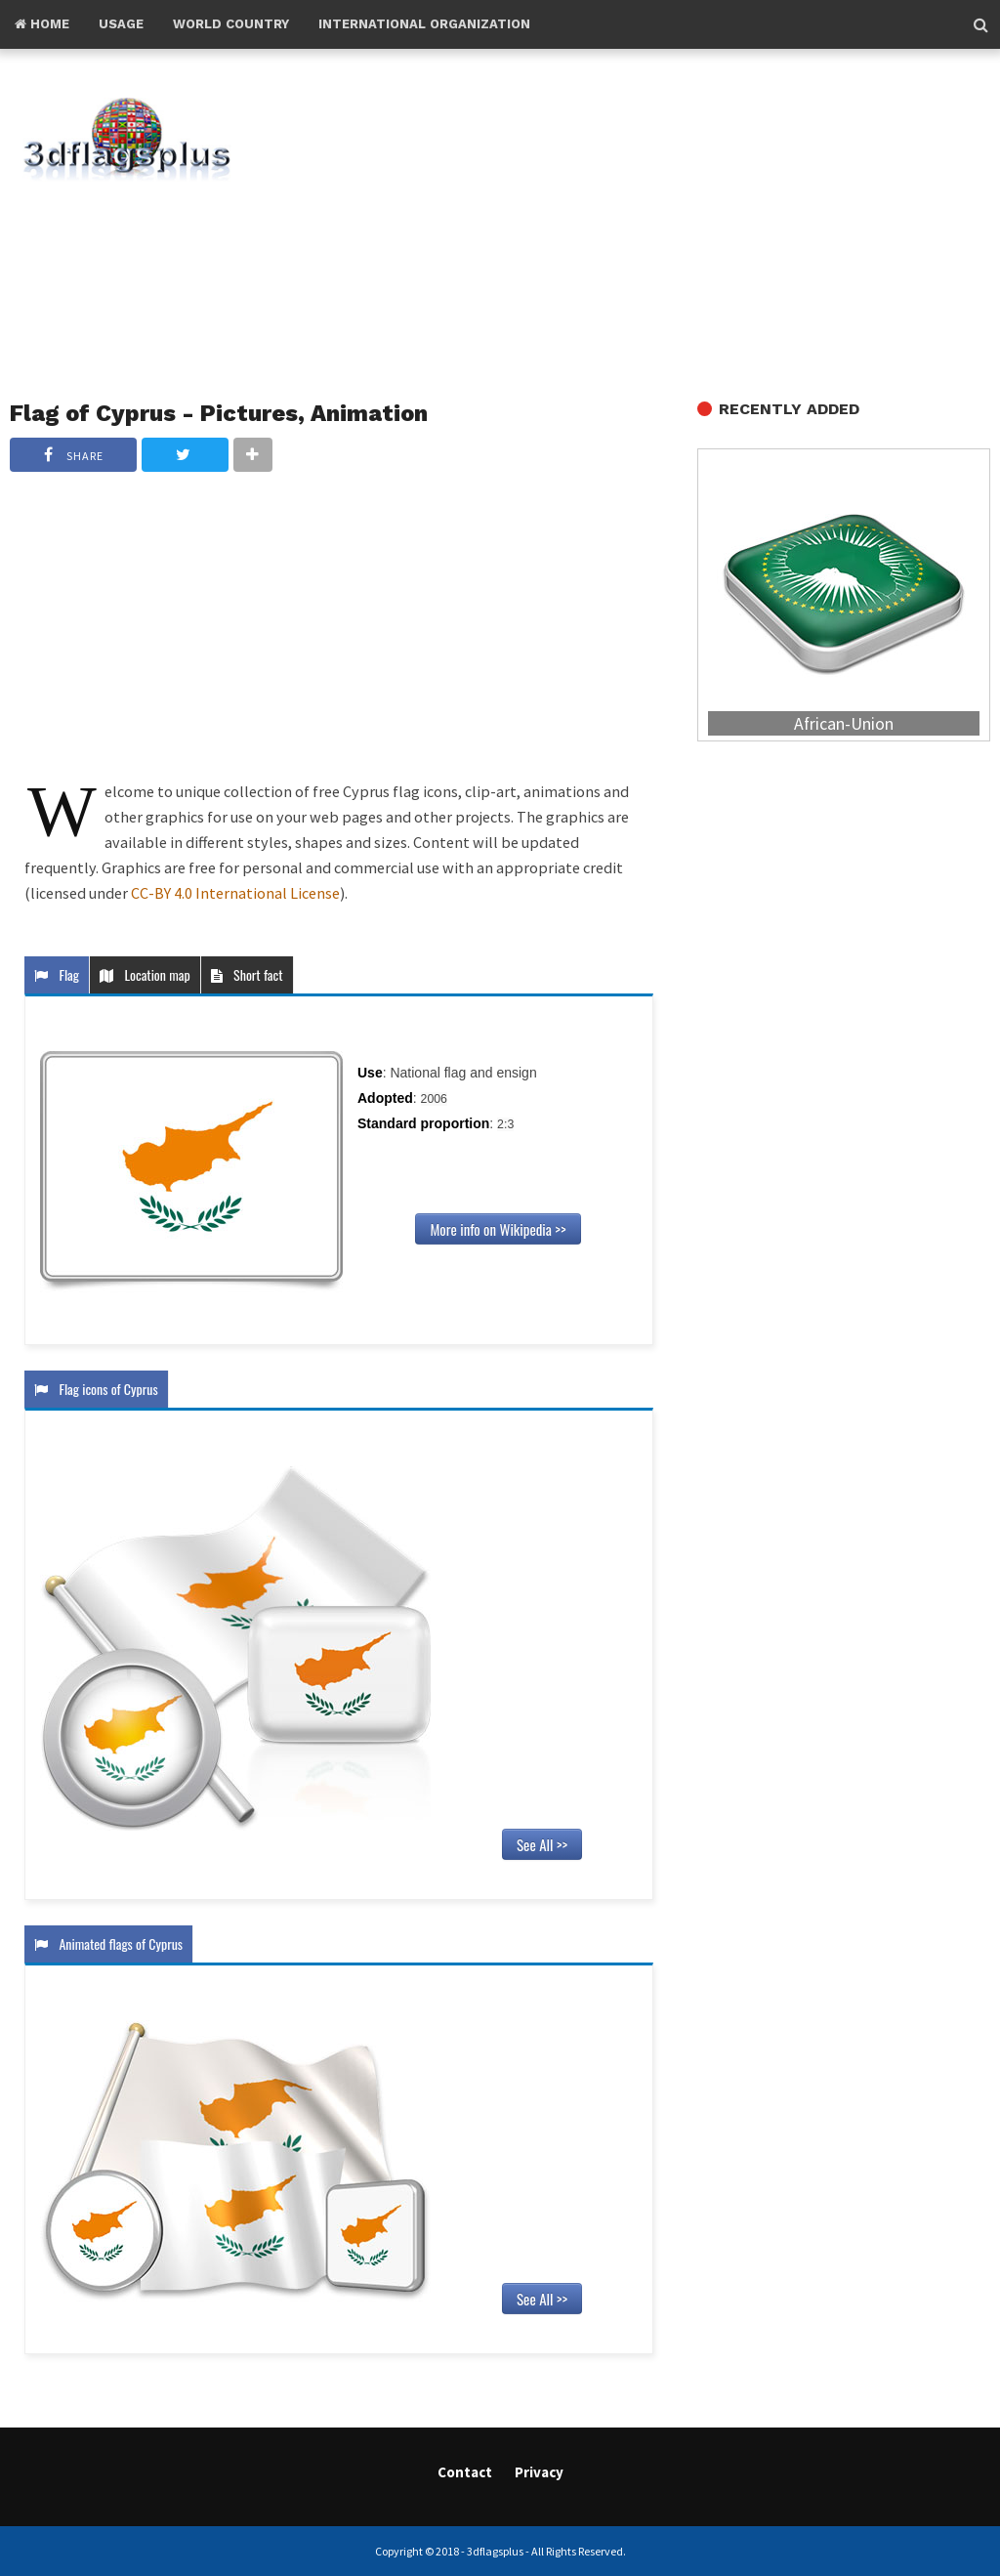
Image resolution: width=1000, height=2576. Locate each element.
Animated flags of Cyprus (108, 1943)
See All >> (542, 1844)
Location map (145, 974)
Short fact (247, 974)
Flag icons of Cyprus (96, 1388)
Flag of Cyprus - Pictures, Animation (219, 413)
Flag (56, 974)
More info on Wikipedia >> (497, 1229)
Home (42, 24)
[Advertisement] (646, 225)
